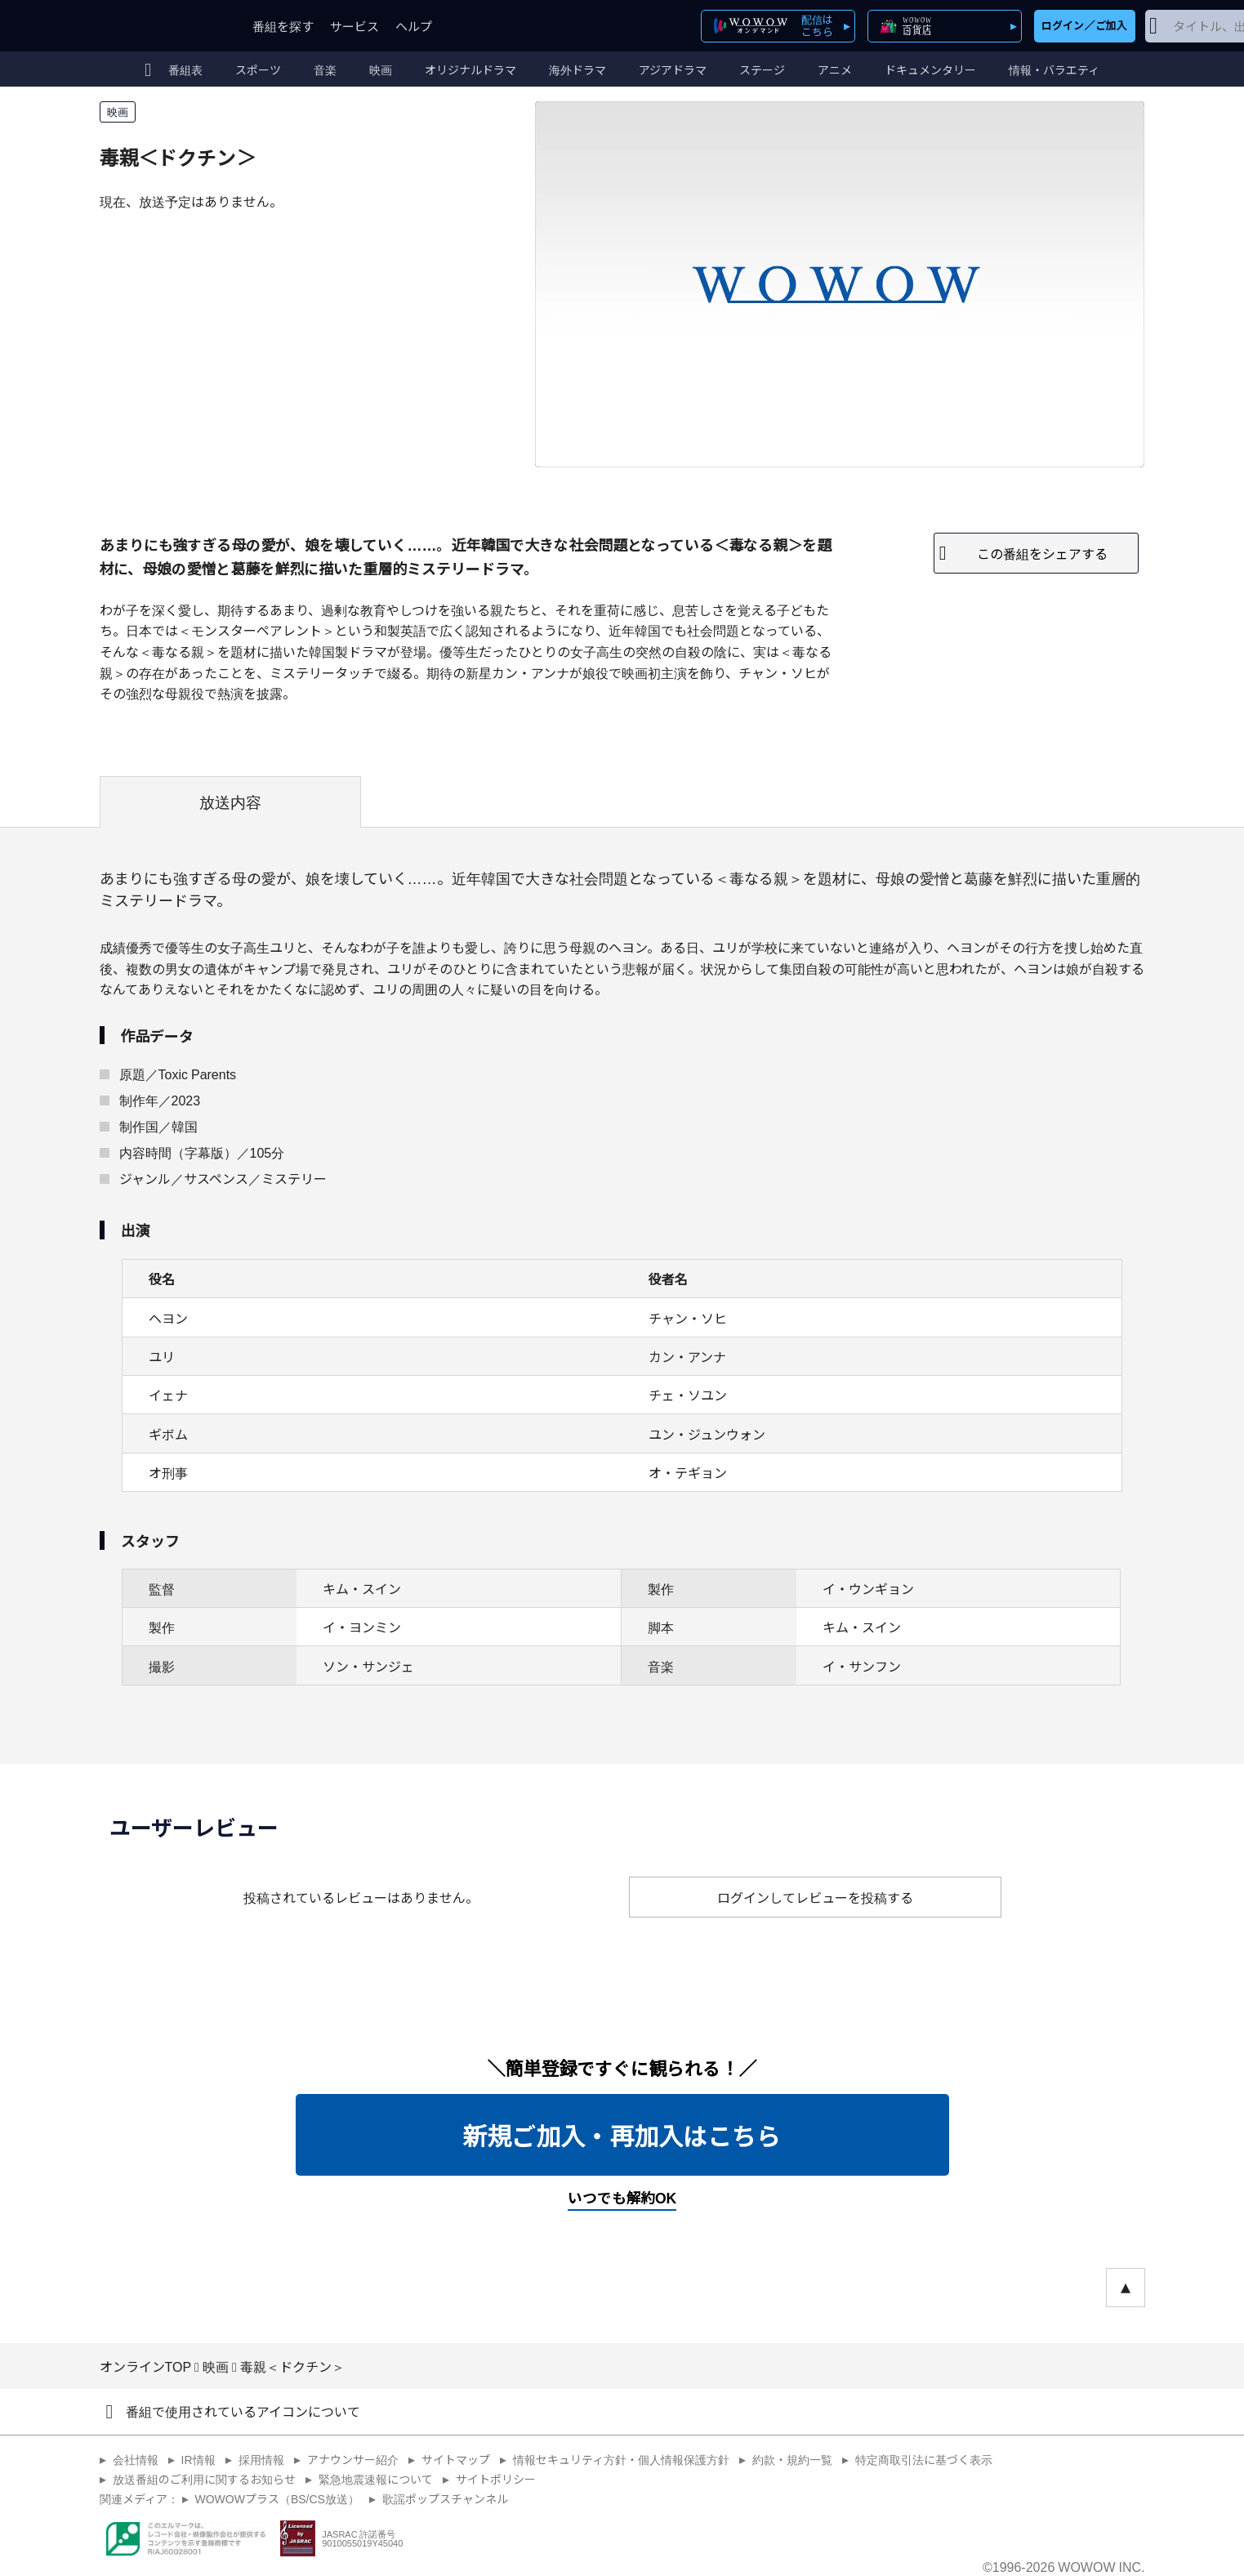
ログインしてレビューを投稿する (815, 1897)
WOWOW (159, 25)
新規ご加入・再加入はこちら (622, 2135)
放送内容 (230, 801)
